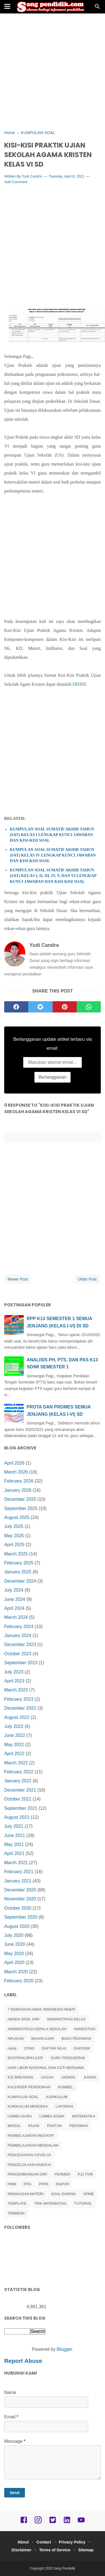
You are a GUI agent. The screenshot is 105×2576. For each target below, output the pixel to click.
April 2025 (14, 1544)
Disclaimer (21, 2550)
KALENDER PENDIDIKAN (29, 2087)
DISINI (79, 684)
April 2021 (14, 1853)
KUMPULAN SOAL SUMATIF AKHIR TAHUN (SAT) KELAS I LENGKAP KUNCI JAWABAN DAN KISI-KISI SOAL (52, 834)
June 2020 (14, 1944)
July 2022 (14, 1726)
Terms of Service (55, 2550)
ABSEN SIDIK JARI (23, 2019)
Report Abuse (23, 2361)
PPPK (44, 2184)
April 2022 (14, 1753)
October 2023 (17, 1653)
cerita (12, 2048)
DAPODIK (82, 2048)
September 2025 (20, 1508)
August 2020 (16, 1926)
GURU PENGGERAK (67, 2058)
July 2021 (14, 1826)
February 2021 (18, 1871)
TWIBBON (16, 2213)
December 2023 (20, 1644)
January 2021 (17, 1881)
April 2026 (14, 1463)
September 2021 (20, 1808)
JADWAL (68, 2077)
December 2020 (20, 1889)
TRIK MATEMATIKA (50, 2203)
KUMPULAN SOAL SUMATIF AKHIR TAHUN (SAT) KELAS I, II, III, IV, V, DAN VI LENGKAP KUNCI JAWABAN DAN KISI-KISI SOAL (53, 875)
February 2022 (18, 1771)
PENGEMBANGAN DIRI (27, 2174)
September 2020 (20, 1917)
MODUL (14, 2126)
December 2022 (20, 1708)
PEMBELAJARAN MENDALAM (33, 2145)
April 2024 (14, 1608)
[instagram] (38, 2522)
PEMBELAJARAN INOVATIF (31, 2135)
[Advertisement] (52, 72)
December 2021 (20, 1790)
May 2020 (14, 1953)
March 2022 (16, 1762)
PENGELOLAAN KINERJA (29, 2165)
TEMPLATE (17, 2203)
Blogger (64, 2349)
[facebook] (16, 1006)
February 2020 (18, 1980)
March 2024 (16, 1617)
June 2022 (14, 1735)
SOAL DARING (63, 2194)
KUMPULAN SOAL (23, 2097)
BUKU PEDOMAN (76, 2038)
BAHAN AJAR (42, 2038)
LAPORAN (64, 2106)
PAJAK (33, 2126)
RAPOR (62, 2184)
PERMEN (62, 2174)
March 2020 (16, 1971)
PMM (12, 2184)
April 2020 (14, 1962)
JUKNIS (89, 2077)
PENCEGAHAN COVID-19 (29, 2155)
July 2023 (14, 1672)
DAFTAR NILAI (54, 2048)
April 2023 (14, 1681)
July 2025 (14, 1526)
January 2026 (17, 1490)
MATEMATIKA (83, 2116)
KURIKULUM (57, 2097)
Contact (43, 2542)
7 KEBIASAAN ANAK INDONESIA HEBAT (42, 2009)
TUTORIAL (83, 2203)
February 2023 (18, 1699)
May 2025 (14, 1535)
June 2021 (14, 1835)
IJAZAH (47, 2077)
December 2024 (20, 1581)
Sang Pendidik (64, 2568)
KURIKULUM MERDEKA (28, 2106)
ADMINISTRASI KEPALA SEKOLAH (37, 2029)
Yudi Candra (32, 176)
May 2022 (14, 1744)
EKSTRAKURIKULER (25, 2058)
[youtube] (81, 2522)
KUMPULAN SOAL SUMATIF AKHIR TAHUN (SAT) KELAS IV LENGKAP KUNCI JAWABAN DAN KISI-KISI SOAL (53, 855)
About (23, 2542)
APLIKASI (16, 2038)
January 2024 (17, 1635)
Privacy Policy (72, 2542)
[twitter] (40, 1006)
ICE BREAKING (20, 2077)
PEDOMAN (78, 2126)
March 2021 (16, 1862)
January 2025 (17, 1571)
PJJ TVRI (85, 2174)
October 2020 (17, 1908)
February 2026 (18, 1481)
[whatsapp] (89, 1006)
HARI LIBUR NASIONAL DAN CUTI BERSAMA (46, 2068)
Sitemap (85, 2550)
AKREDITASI (84, 2029)
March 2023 (16, 1690)
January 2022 (17, 1780)
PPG (27, 2184)
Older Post (87, 1279)
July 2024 (14, 1590)
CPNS (29, 2048)
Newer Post (18, 1279)
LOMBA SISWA (52, 2116)
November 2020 (20, 1898)
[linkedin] (67, 2522)
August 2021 (16, 1817)
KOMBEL (65, 2087)
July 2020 (14, 1935)
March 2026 (16, 1472)
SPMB (88, 2194)
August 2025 (16, 1517)
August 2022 (16, 1717)
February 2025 (18, 1562)
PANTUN (54, 2126)
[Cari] (97, 8)
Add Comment (15, 182)
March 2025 (16, 1553)
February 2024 (18, 1626)
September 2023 (20, 1662)
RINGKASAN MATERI (25, 2194)
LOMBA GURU (20, 2116)
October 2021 (17, 1799)
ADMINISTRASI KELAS (66, 2019)
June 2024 (14, 1599)
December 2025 (20, 1499)
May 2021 (14, 1844)
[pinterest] (65, 1006)
